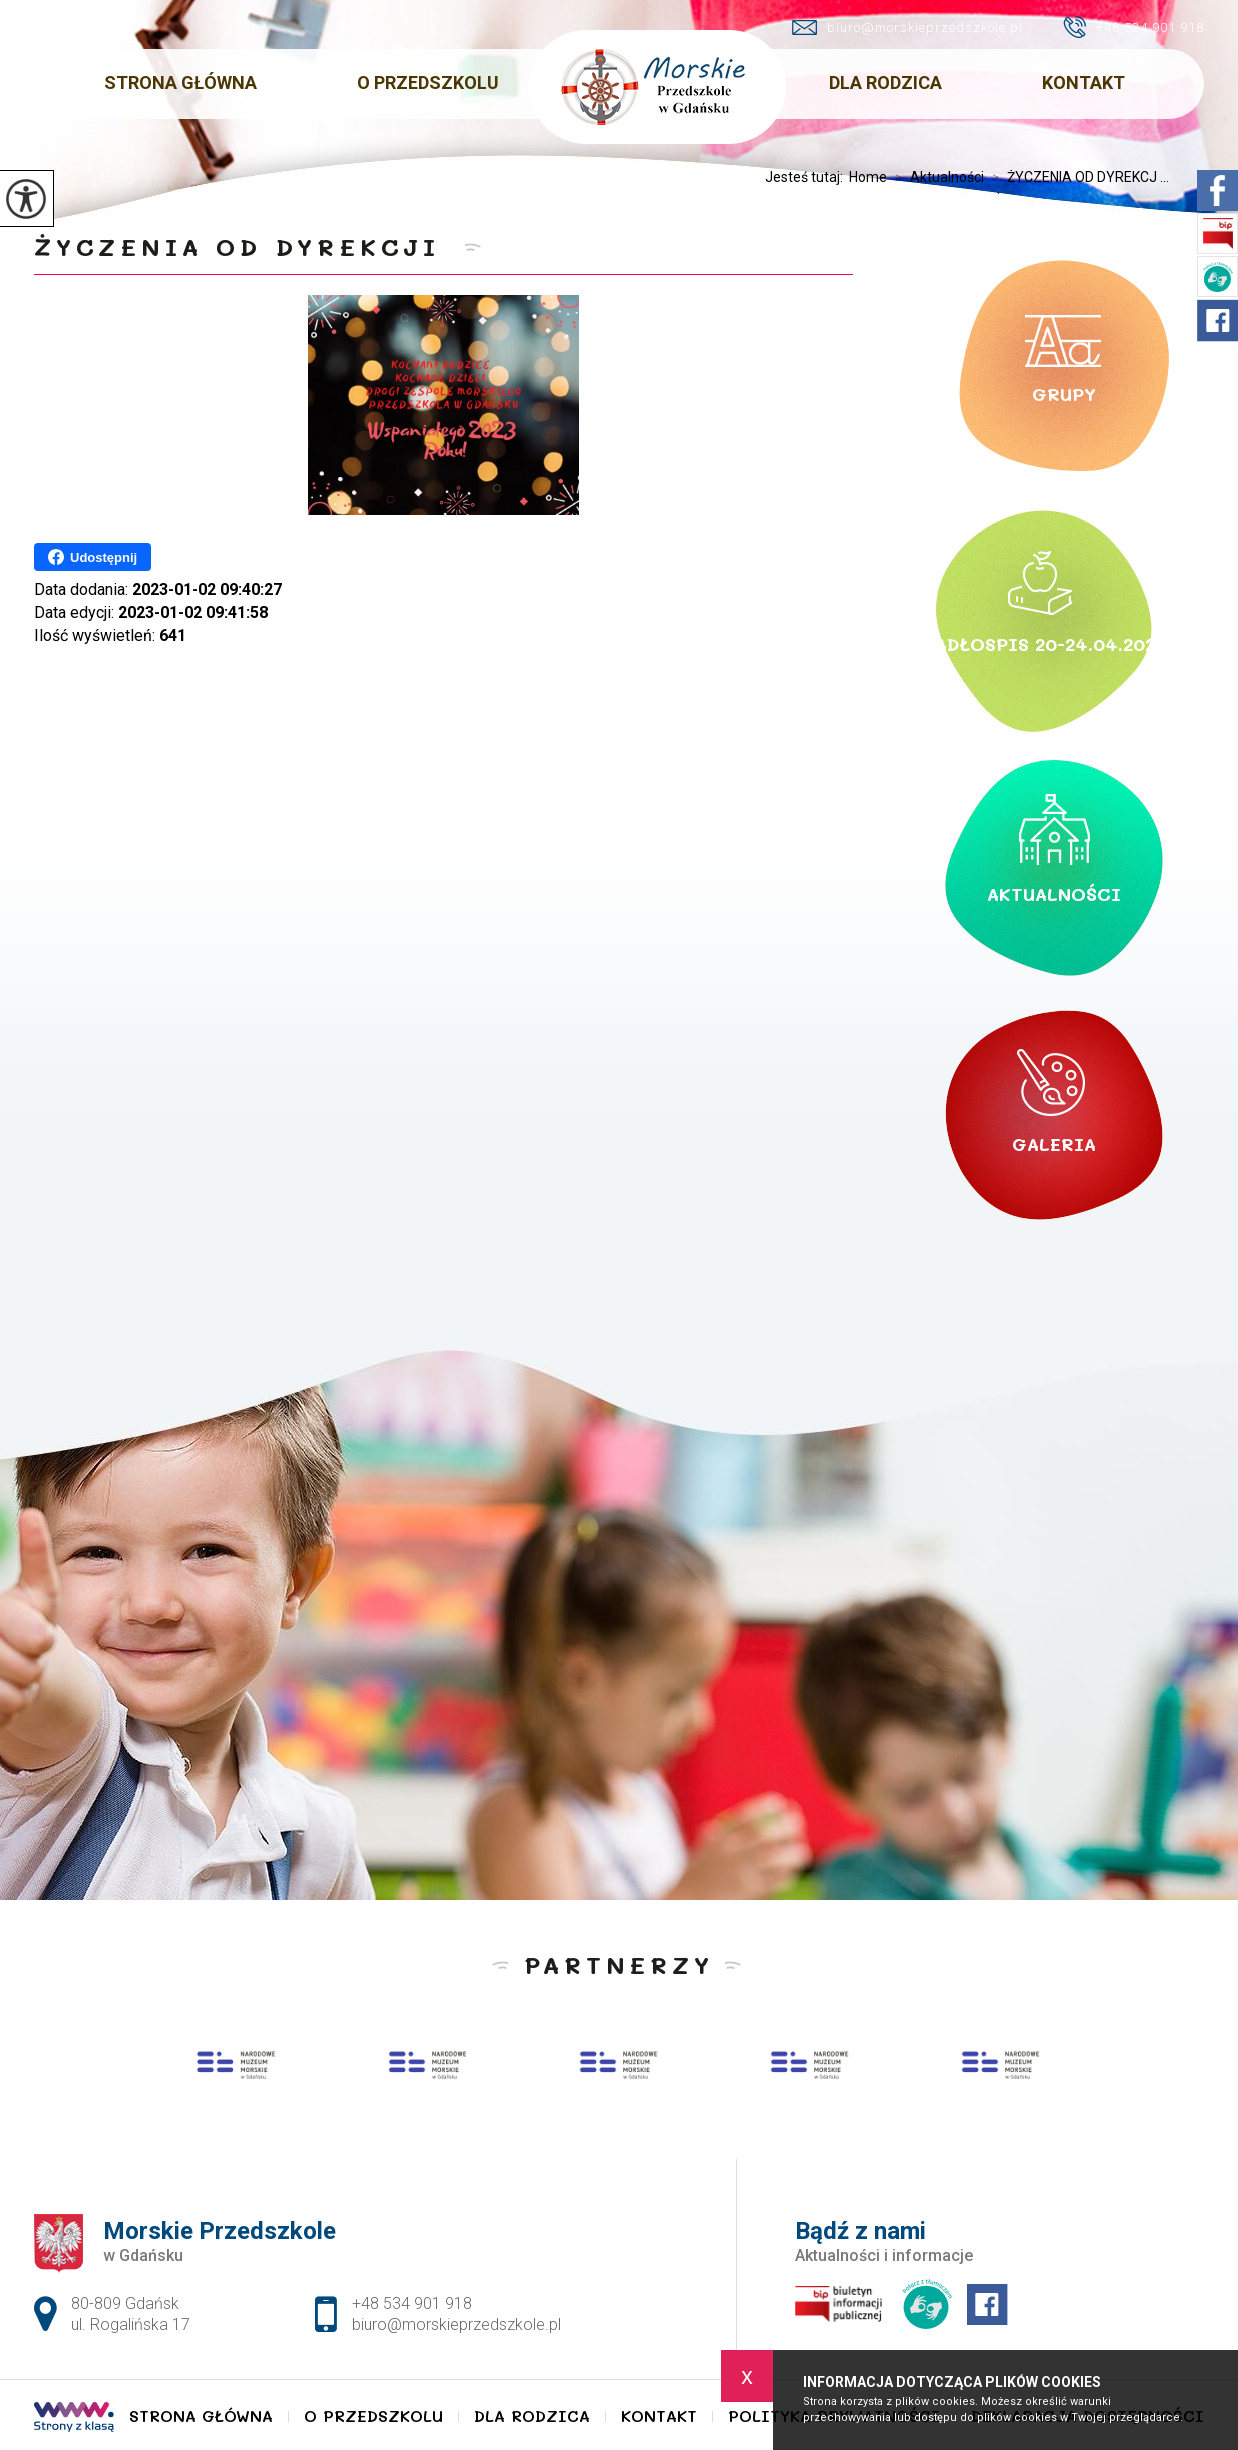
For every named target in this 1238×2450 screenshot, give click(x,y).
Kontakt (1083, 82)
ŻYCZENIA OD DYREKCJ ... (1076, 177)
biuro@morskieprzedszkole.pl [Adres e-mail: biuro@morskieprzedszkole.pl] (456, 2324)
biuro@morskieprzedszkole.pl (907, 27)
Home (868, 177)
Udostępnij (92, 557)
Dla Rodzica (885, 82)
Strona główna (180, 82)
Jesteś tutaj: (807, 177)
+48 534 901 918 (1133, 27)
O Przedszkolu (428, 82)
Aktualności (935, 177)
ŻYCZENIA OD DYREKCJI (244, 246)
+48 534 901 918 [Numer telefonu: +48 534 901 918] (412, 2303)
